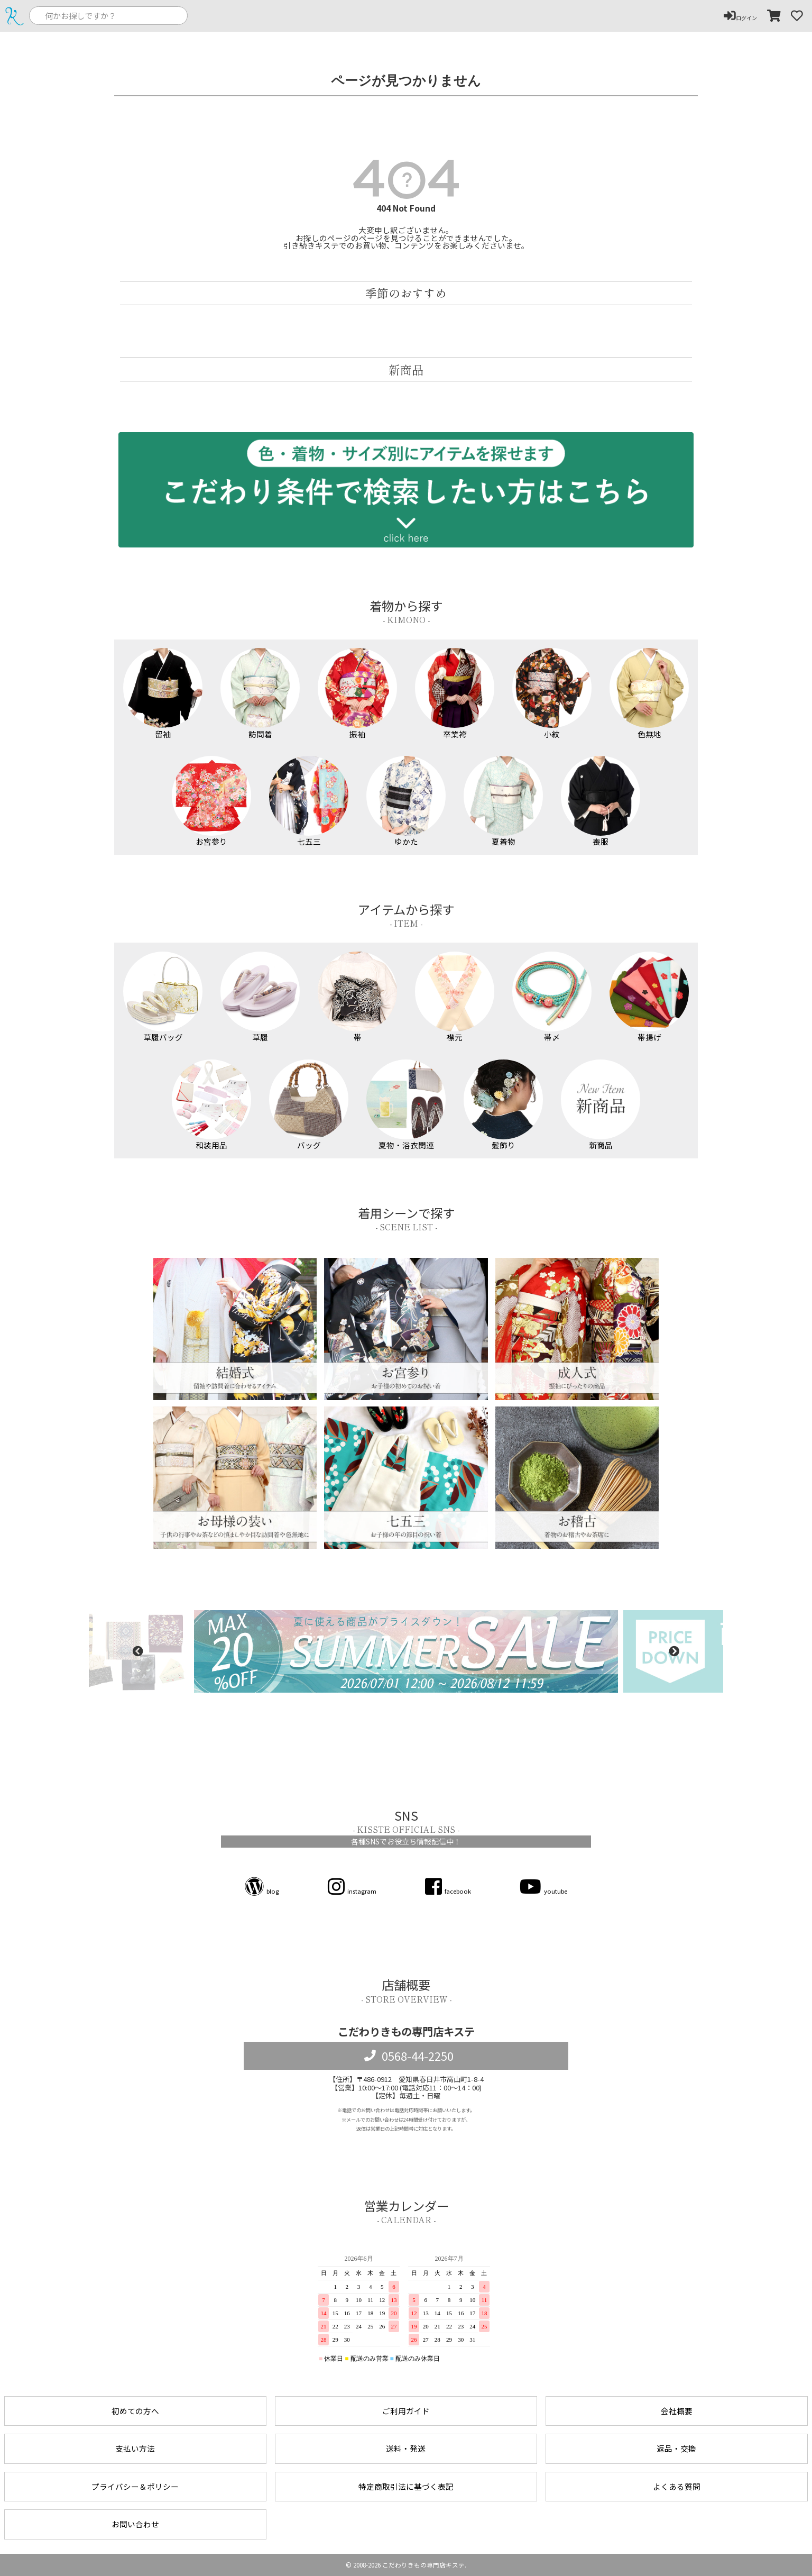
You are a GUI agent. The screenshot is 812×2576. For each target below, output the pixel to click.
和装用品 (212, 1104)
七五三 (309, 801)
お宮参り (212, 801)
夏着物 (503, 801)
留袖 (163, 693)
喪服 (601, 801)
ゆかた (406, 801)
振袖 (358, 693)
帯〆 (552, 997)
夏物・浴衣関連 (406, 1104)
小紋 (552, 693)
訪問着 (260, 693)
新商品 (601, 1104)
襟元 (455, 997)
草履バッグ (163, 997)
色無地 (649, 693)
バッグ (309, 1104)
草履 (260, 997)
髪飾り (503, 1104)
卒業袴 (455, 693)
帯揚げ (649, 997)
